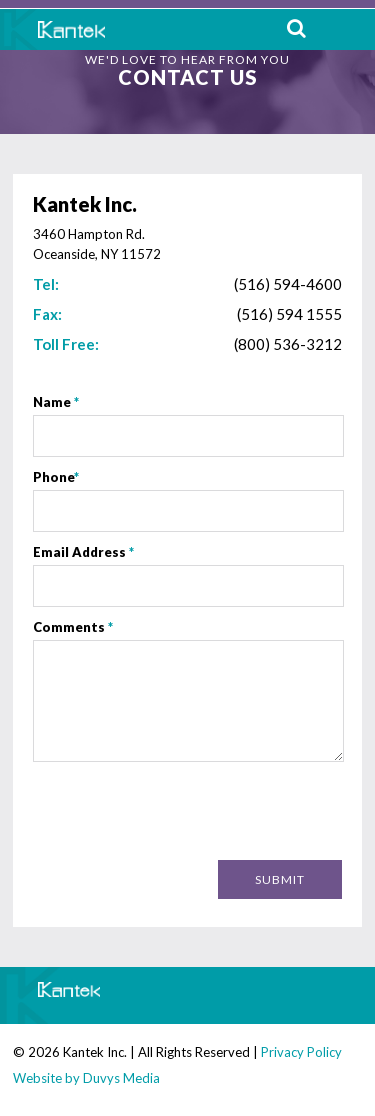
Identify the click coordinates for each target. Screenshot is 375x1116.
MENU (344, 28)
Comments (73, 627)
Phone (56, 477)
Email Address (83, 552)
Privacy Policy (301, 1052)
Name (56, 402)
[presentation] (190, 813)
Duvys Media (121, 1078)
